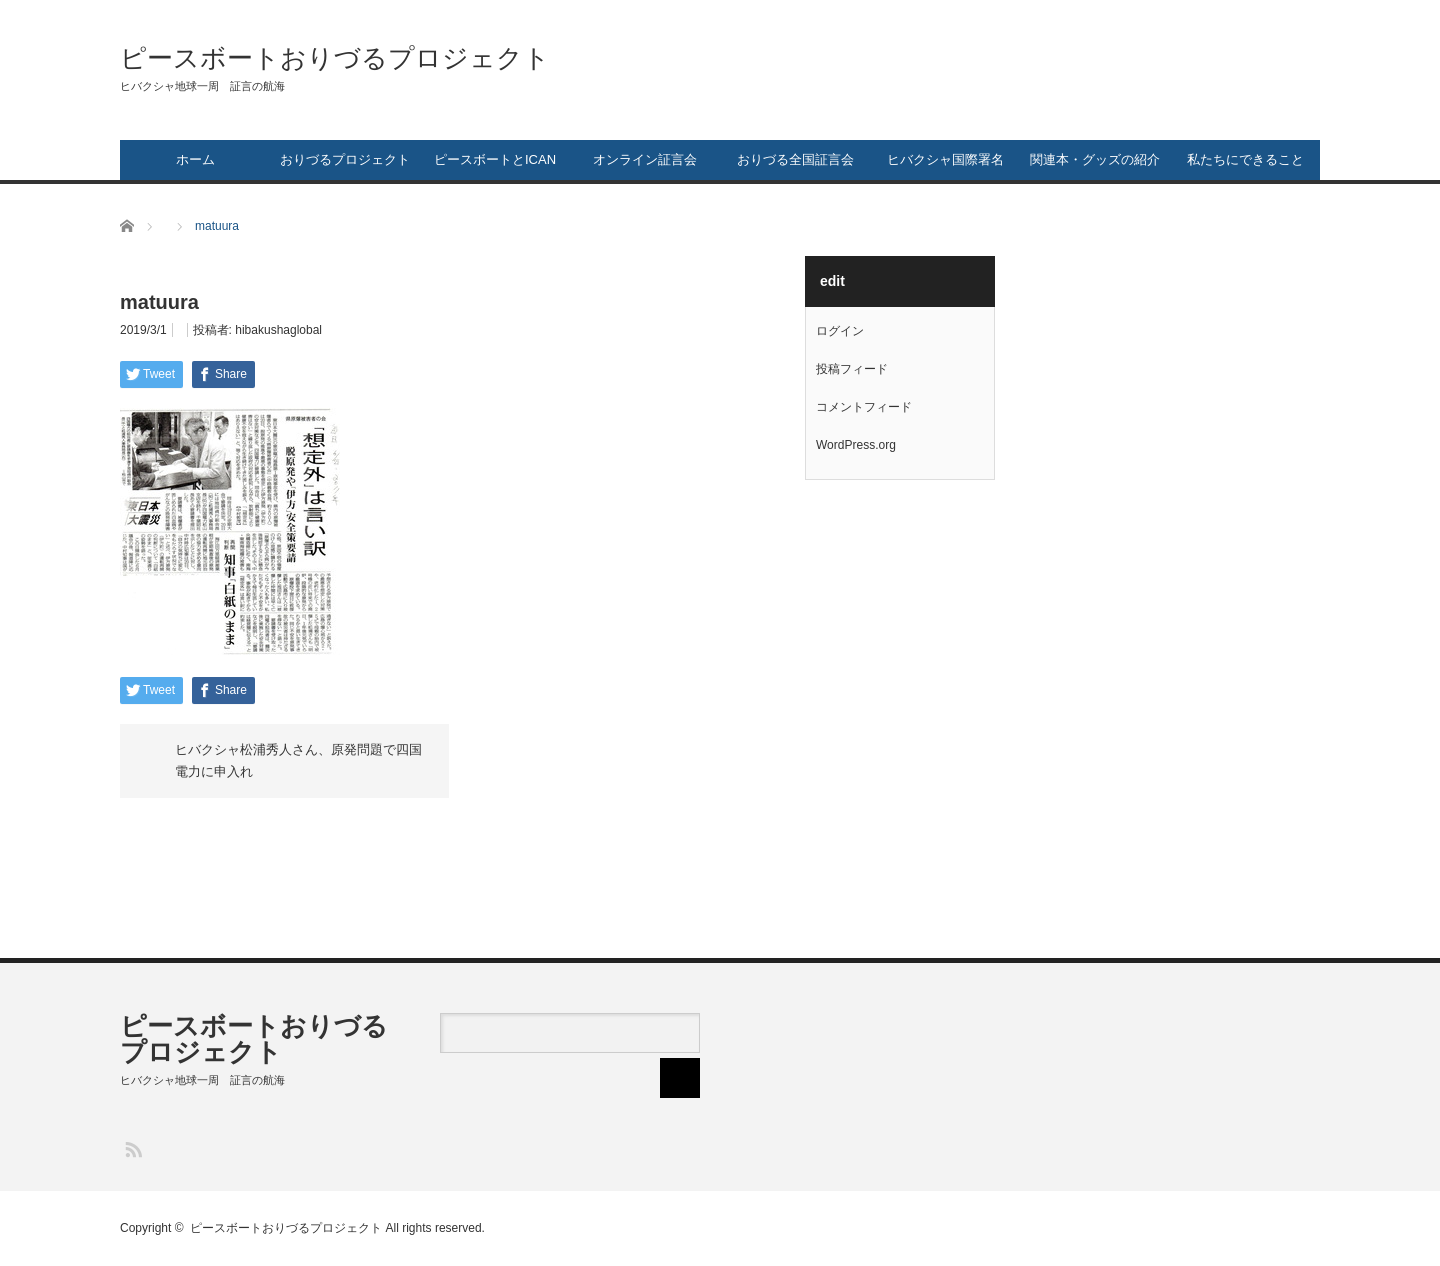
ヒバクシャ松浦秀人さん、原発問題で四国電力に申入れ (298, 760)
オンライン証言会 (645, 159)
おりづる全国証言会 (795, 159)
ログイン (840, 331)
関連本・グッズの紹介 (1095, 159)
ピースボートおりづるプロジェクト (335, 58)
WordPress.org (856, 445)
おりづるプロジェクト (345, 159)
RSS (132, 1148)
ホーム (195, 159)
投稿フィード (852, 369)
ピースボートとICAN (495, 159)
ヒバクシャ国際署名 (945, 159)
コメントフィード (864, 407)
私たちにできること (1245, 159)
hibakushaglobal (278, 330)
